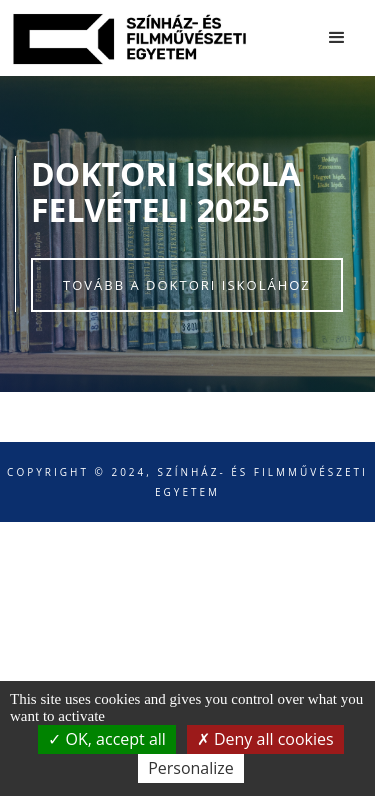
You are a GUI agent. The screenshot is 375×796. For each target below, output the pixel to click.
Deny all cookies (265, 739)
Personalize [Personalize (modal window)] (191, 768)
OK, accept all (107, 739)
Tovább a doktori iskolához (187, 285)
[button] (337, 38)
